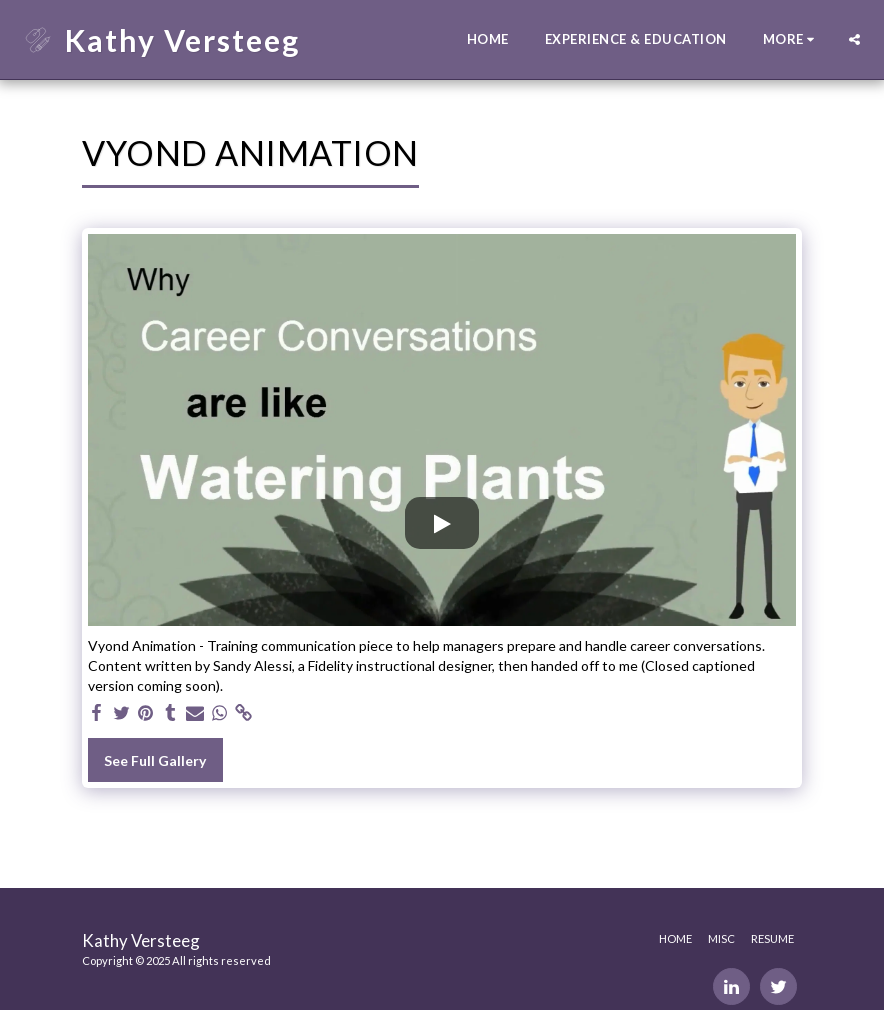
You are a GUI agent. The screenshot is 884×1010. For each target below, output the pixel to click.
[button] (854, 39)
